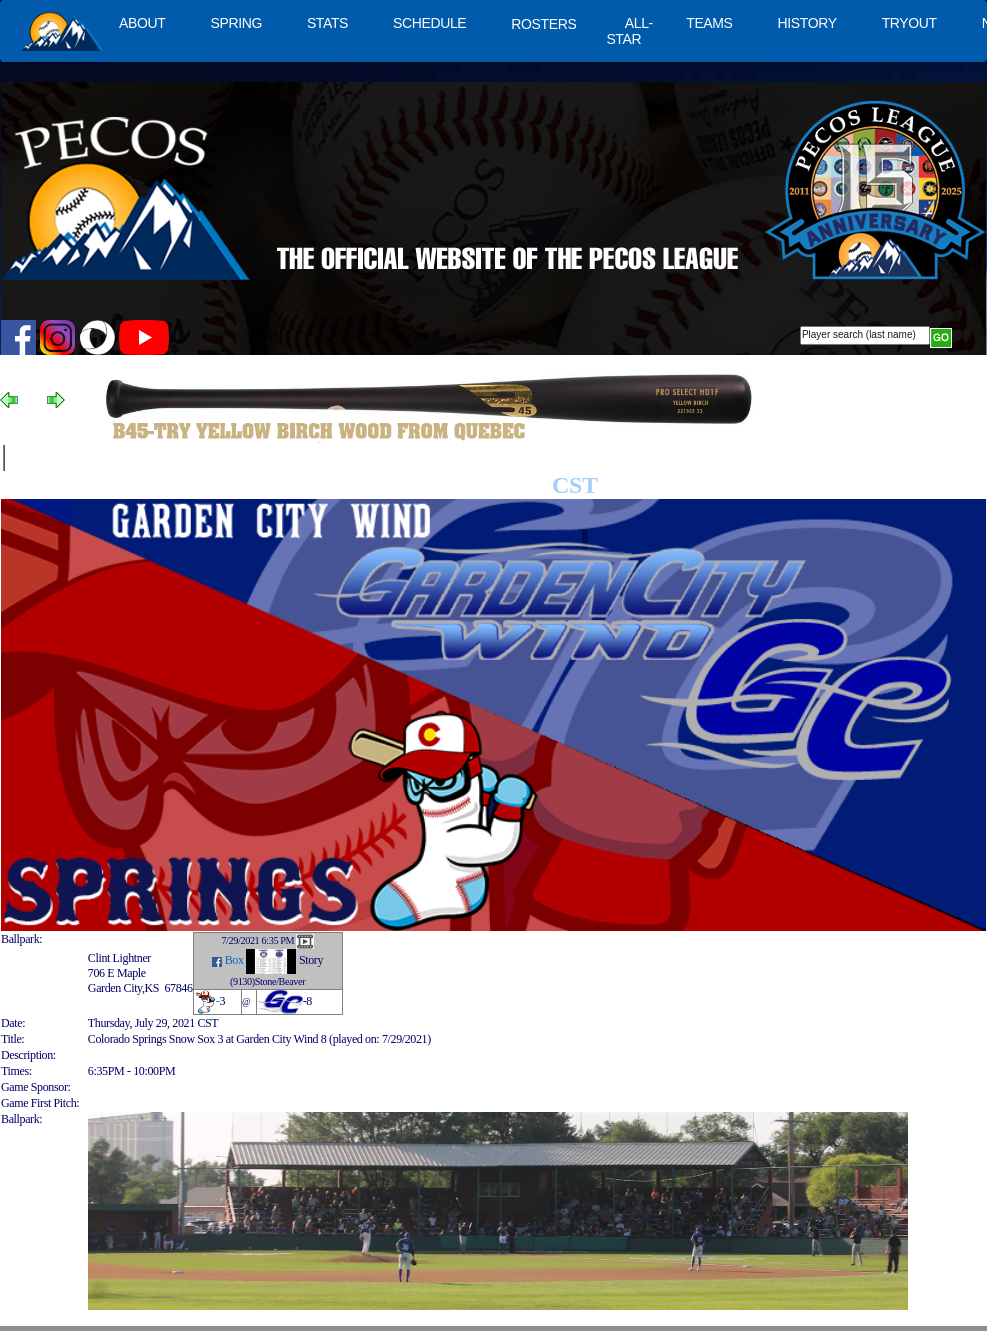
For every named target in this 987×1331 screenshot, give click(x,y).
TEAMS (709, 23)
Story (311, 961)
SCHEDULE (429, 23)
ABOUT (142, 23)
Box (234, 961)
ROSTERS (543, 24)
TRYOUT (909, 23)
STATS (327, 23)
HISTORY (807, 23)
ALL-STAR (629, 31)
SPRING (235, 23)
